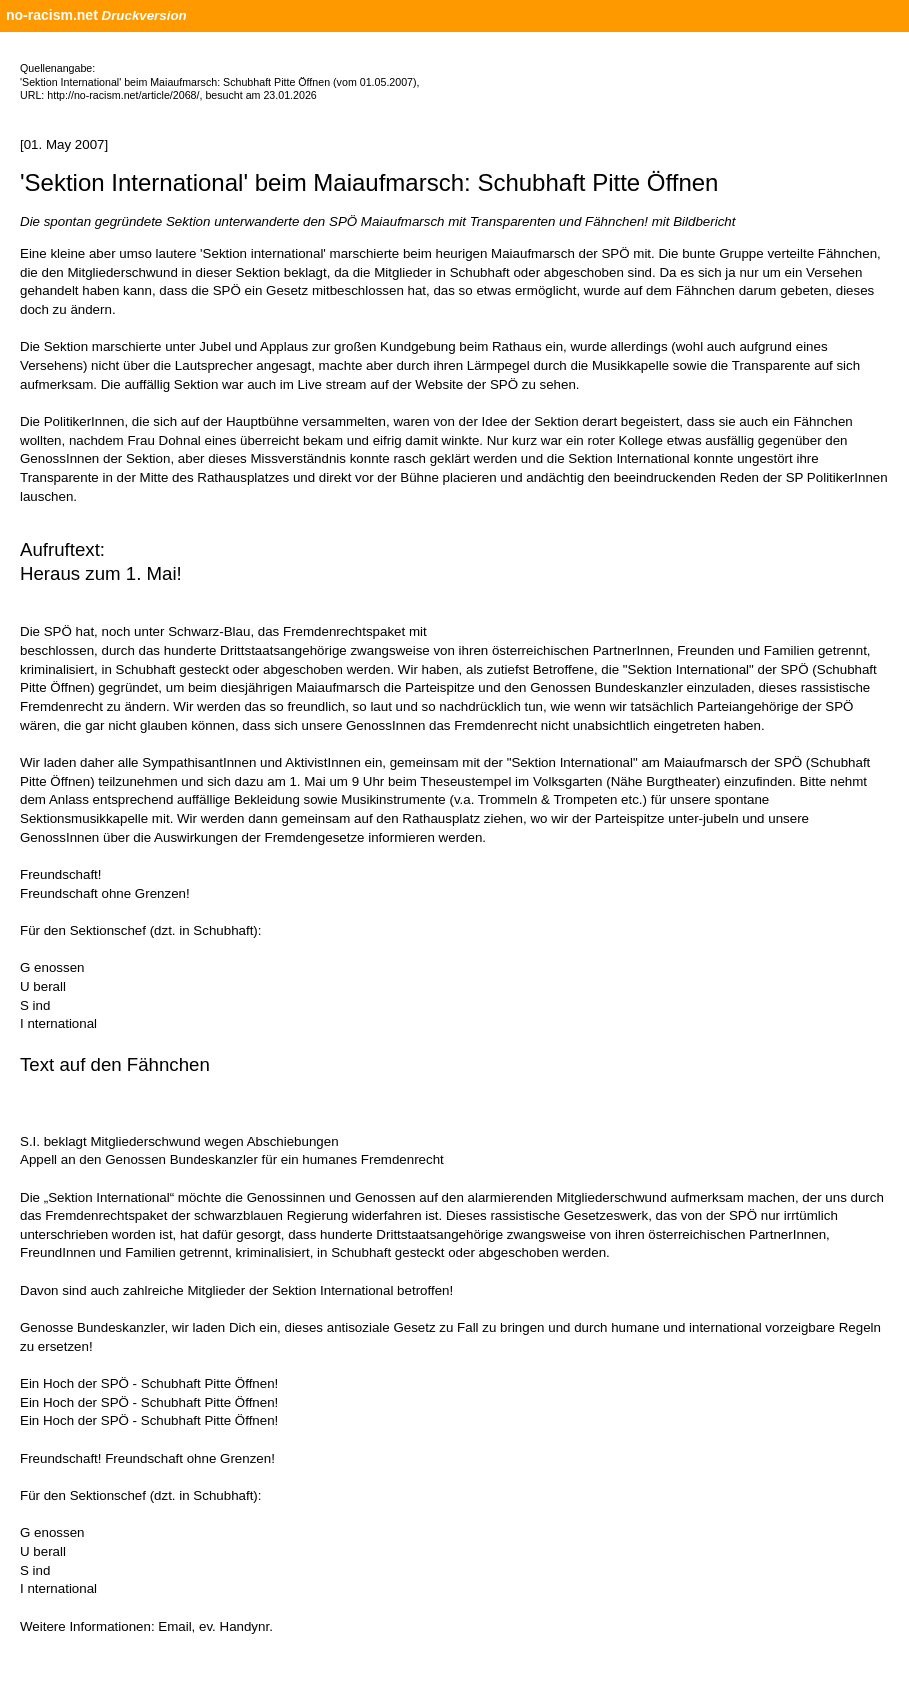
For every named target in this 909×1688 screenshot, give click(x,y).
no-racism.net (52, 15)
